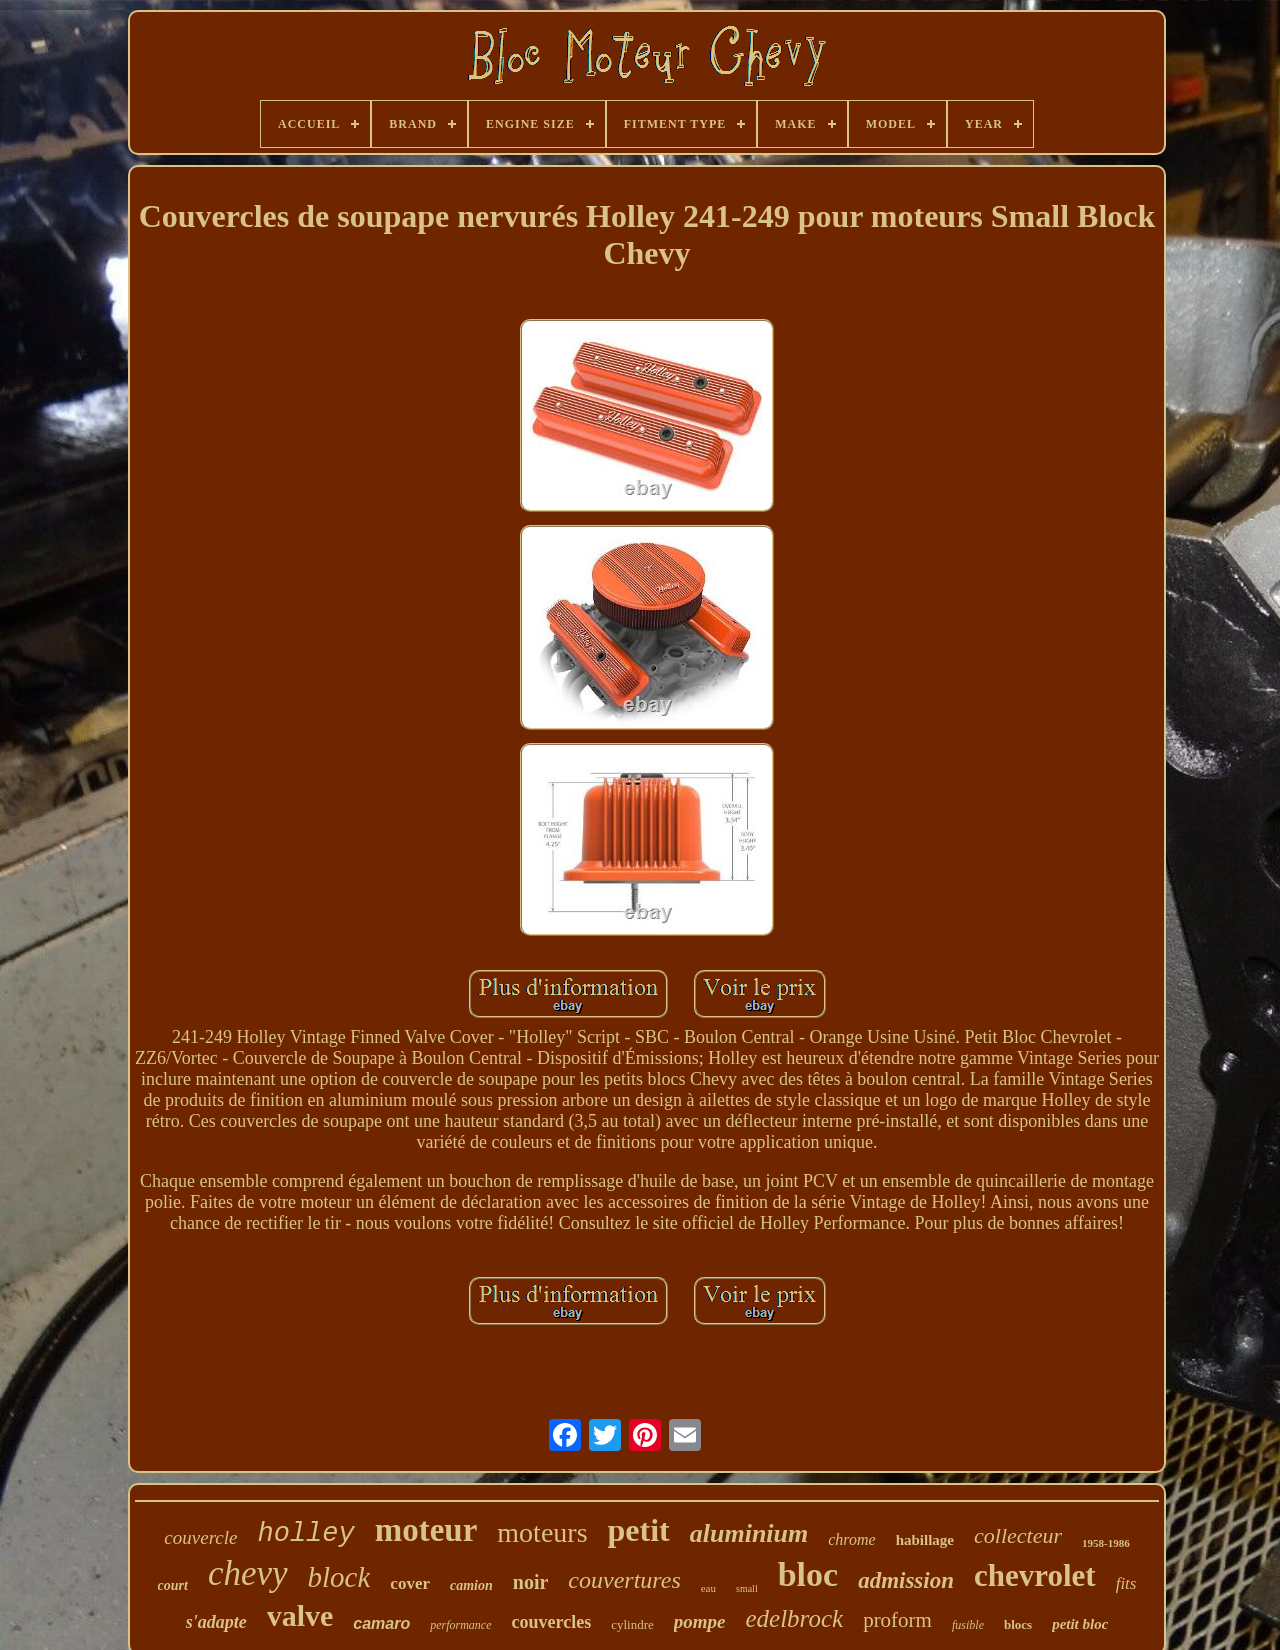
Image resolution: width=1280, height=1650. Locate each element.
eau (708, 1588)
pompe (700, 1621)
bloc (808, 1574)
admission (906, 1580)
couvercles (552, 1622)
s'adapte (216, 1622)
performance (460, 1625)
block (339, 1577)
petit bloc (1080, 1624)
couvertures (624, 1580)
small (747, 1588)
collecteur (1018, 1535)
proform (897, 1620)
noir (531, 1582)
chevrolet (1035, 1575)
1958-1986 (1106, 1543)
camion (471, 1585)
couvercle (200, 1537)
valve (300, 1615)
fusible (968, 1625)
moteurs (542, 1532)
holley (305, 1534)
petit (639, 1530)
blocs (1018, 1624)
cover (410, 1583)
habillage (925, 1540)
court (173, 1585)
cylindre (632, 1624)
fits (1126, 1583)
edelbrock (794, 1618)
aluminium (749, 1533)
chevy (248, 1573)
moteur (426, 1530)
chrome (851, 1539)
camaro (381, 1623)
